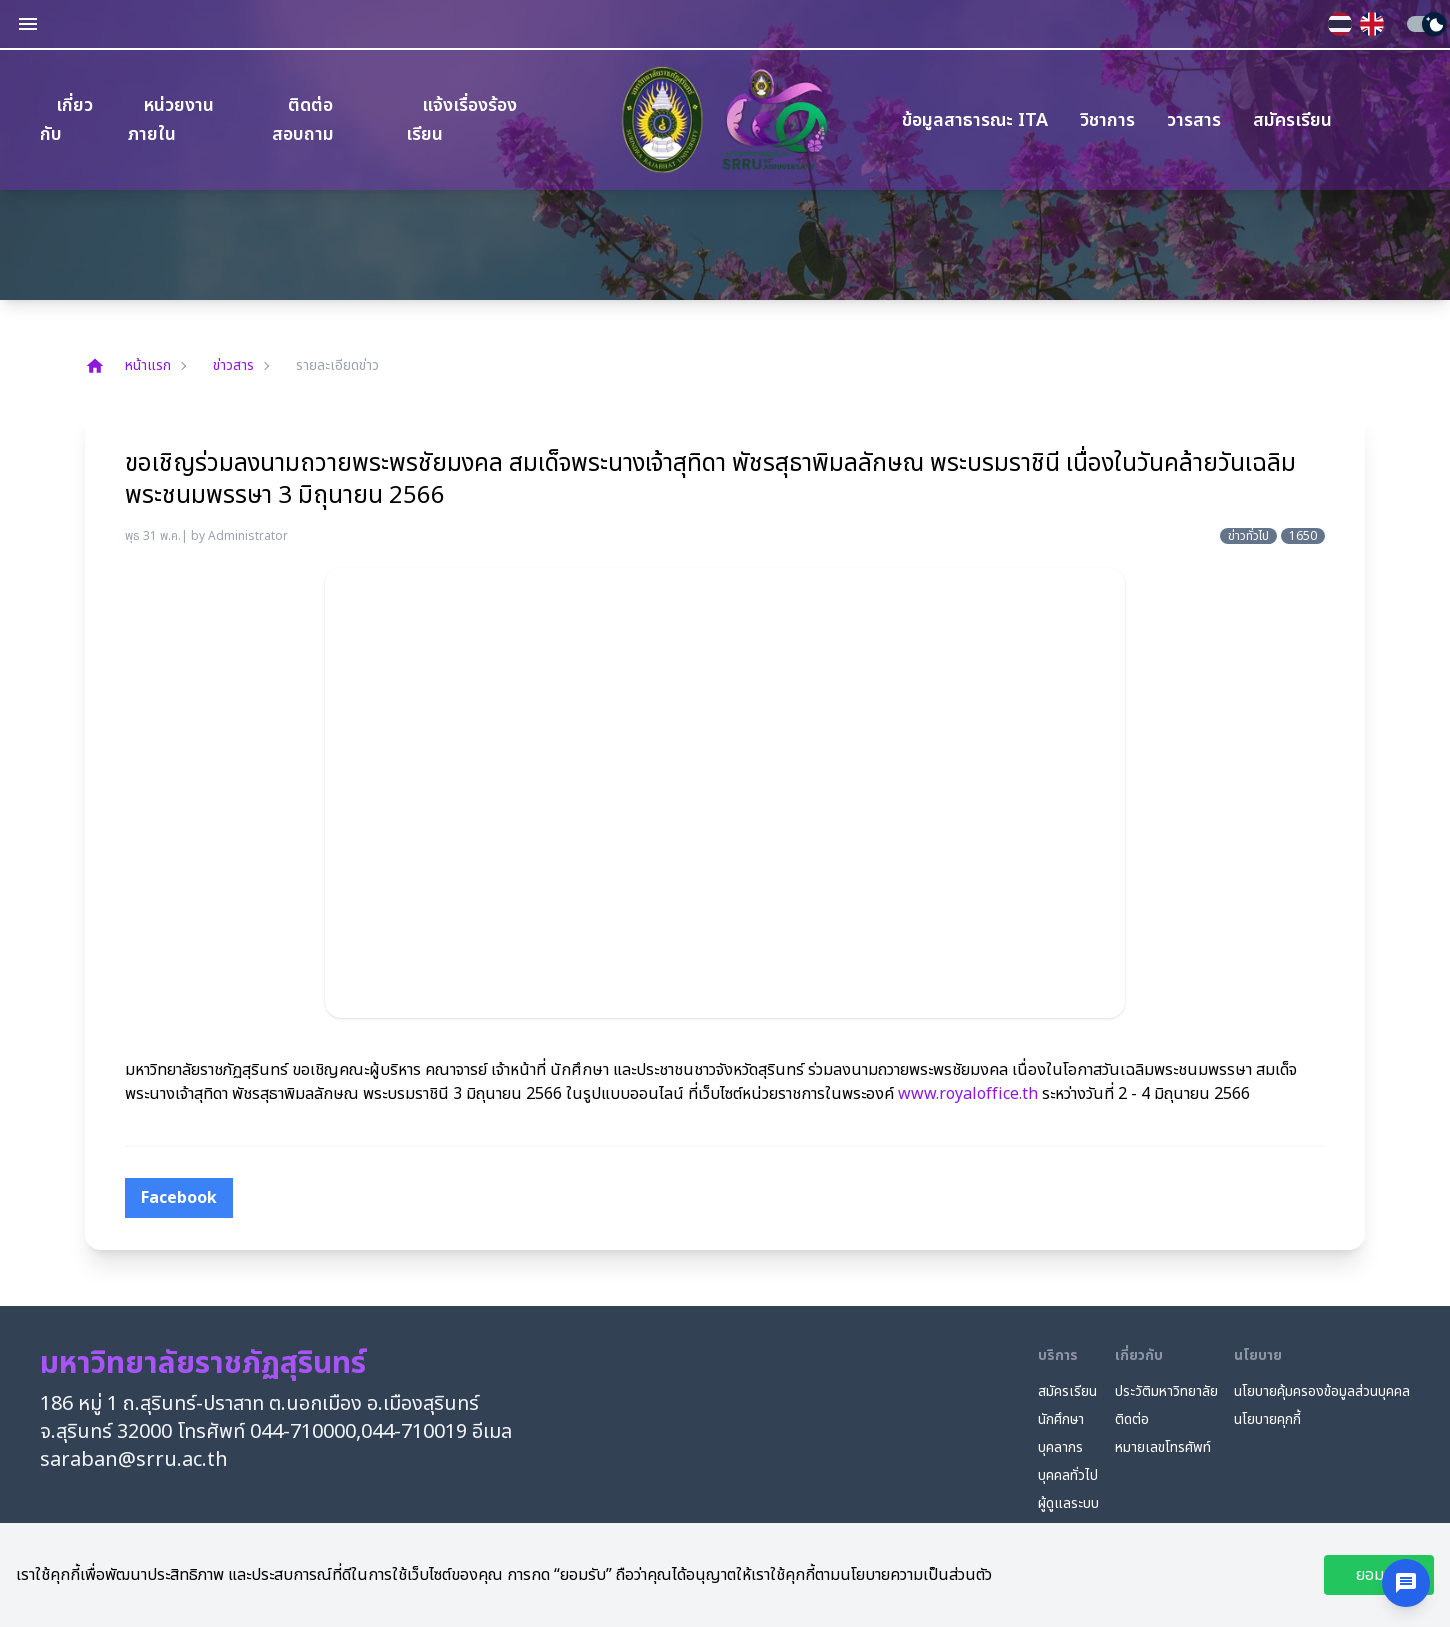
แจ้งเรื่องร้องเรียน (461, 120)
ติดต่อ (1132, 1420)
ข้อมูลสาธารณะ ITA (975, 120)
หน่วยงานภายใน (171, 120)
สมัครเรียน (1292, 120)
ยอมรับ (1379, 1575)
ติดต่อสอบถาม (303, 120)
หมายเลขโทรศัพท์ (1163, 1448)
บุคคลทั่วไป (1068, 1476)
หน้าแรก (128, 366)
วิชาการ (1107, 120)
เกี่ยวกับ (66, 120)
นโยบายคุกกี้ (1267, 1420)
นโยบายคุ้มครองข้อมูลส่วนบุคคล (1322, 1392)
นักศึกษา (1061, 1420)
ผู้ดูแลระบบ (1068, 1504)
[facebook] (179, 1198)
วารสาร (1194, 120)
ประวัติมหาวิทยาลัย (1166, 1392)
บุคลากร (1060, 1448)
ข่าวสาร (233, 366)
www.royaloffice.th (968, 1094)
